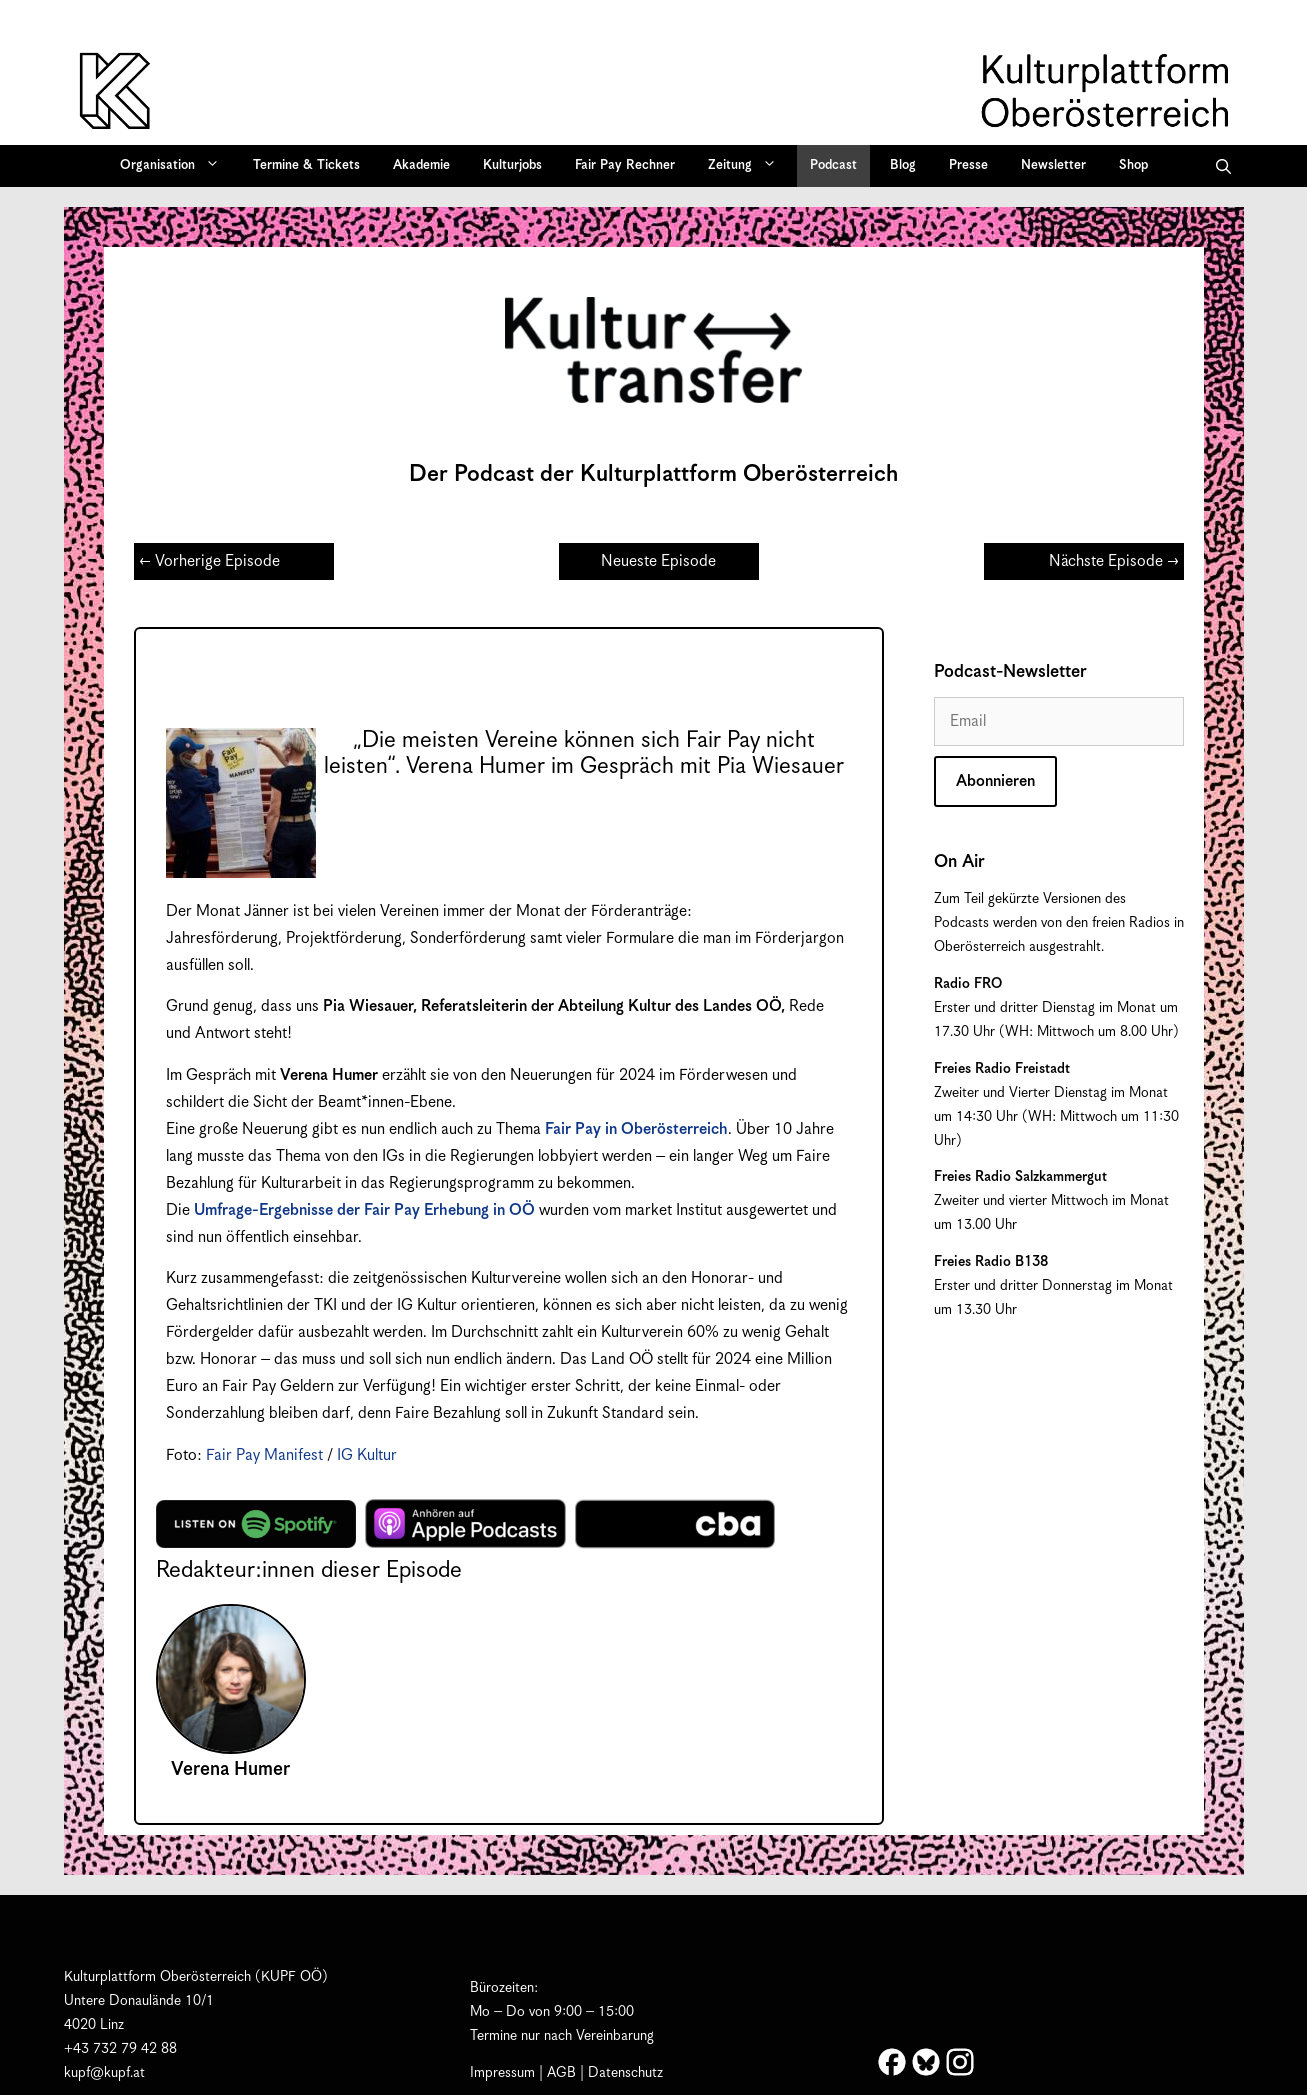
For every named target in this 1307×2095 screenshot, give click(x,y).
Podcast (833, 165)
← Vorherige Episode (209, 561)
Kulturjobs (512, 165)
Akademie (421, 165)
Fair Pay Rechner (625, 165)
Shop (1133, 165)
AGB (561, 2073)
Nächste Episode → (1114, 561)
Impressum (502, 2073)
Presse (968, 165)
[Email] (1059, 721)
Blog (903, 165)
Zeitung (749, 166)
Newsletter (1053, 165)
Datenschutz (625, 2073)
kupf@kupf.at (104, 2073)
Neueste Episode (658, 561)
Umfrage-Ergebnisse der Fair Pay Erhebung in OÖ (364, 1210)
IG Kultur (367, 1455)
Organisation (176, 166)
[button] (1223, 166)
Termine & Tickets (306, 165)
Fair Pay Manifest (264, 1455)
